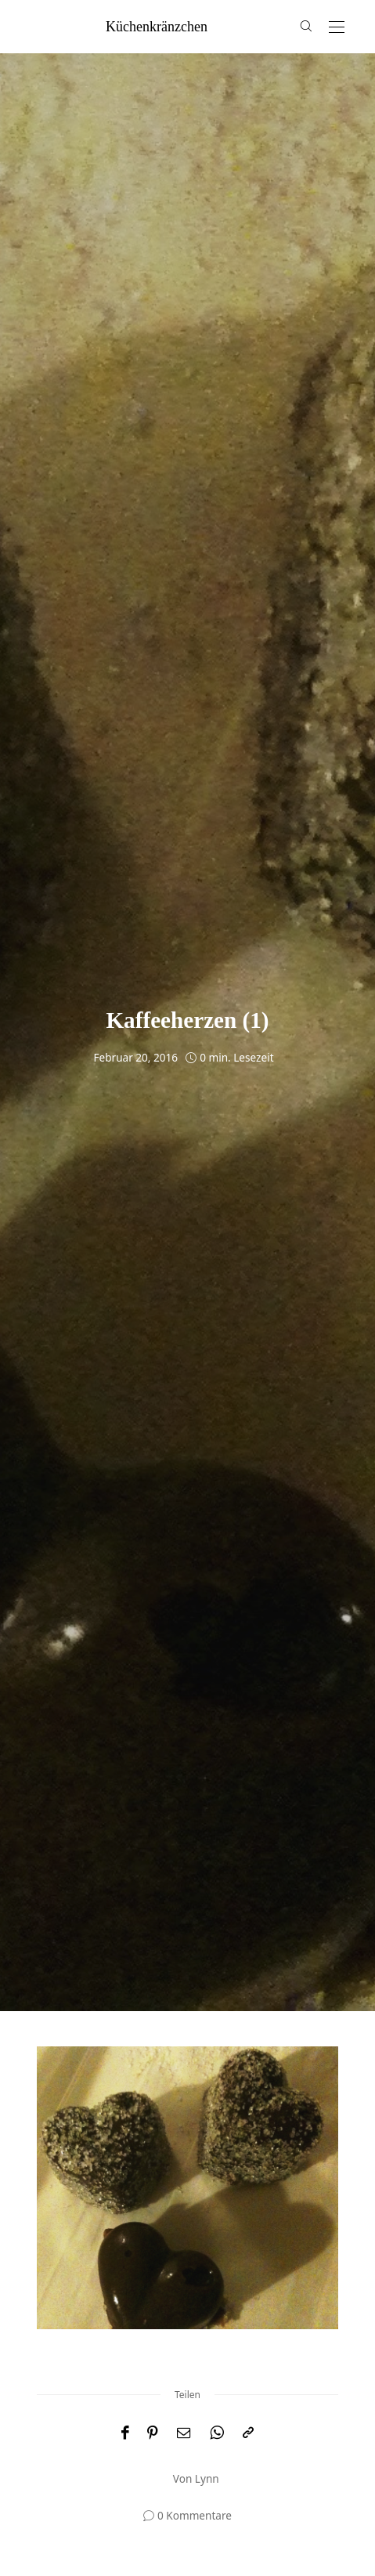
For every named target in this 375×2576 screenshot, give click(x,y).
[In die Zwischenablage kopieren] (248, 2433)
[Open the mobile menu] (336, 27)
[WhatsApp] (217, 2433)
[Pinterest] (152, 2433)
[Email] (184, 2433)
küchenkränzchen (156, 26)
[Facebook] (125, 2433)
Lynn (207, 2478)
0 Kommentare (194, 2515)
